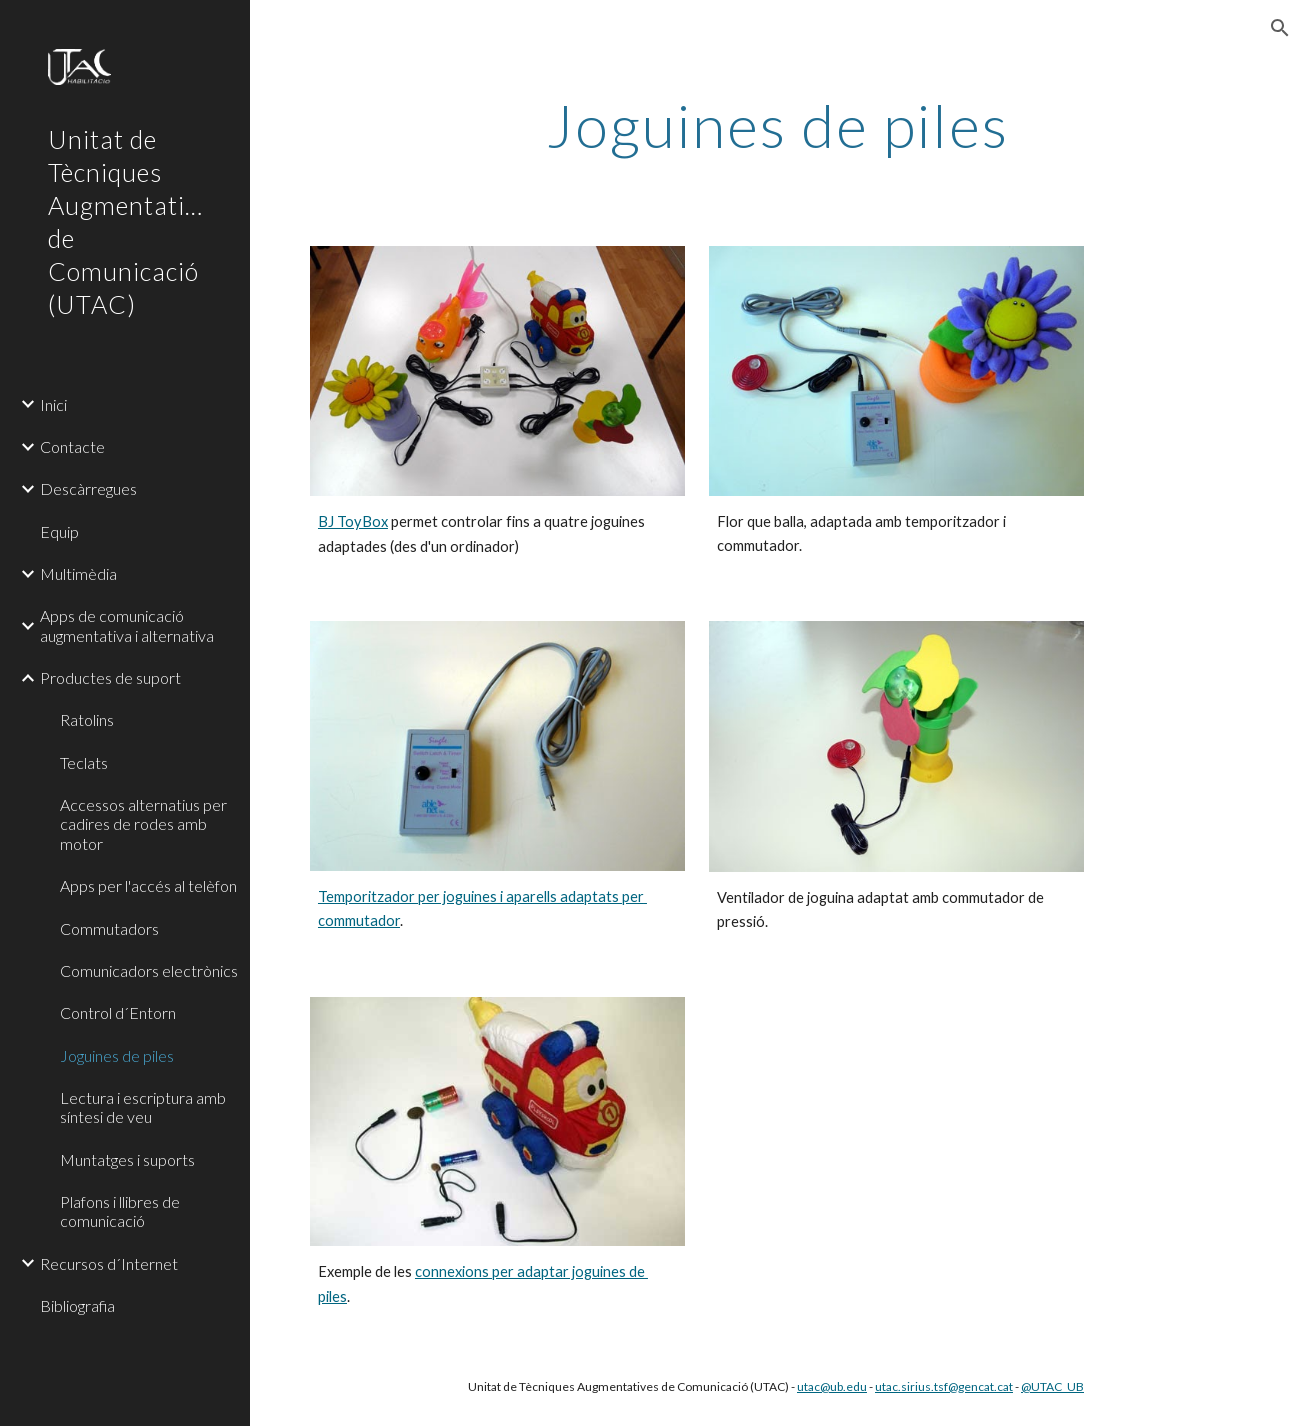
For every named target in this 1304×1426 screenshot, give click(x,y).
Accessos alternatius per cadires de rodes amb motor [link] (143, 824)
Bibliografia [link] (77, 1305)
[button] (1280, 28)
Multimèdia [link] (78, 573)
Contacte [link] (72, 446)
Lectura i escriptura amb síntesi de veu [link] (143, 1107)
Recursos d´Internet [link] (109, 1263)
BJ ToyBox (353, 521)
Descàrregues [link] (88, 488)
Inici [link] (53, 404)
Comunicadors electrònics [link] (149, 970)
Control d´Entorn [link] (118, 1012)
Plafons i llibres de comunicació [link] (120, 1211)
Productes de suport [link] (110, 677)
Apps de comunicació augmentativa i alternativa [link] (127, 625)
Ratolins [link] (87, 719)
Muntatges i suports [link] (127, 1159)
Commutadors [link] (109, 928)
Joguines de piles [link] (117, 1055)
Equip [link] (59, 531)
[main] (777, 125)
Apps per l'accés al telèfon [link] (148, 885)
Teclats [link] (84, 762)
